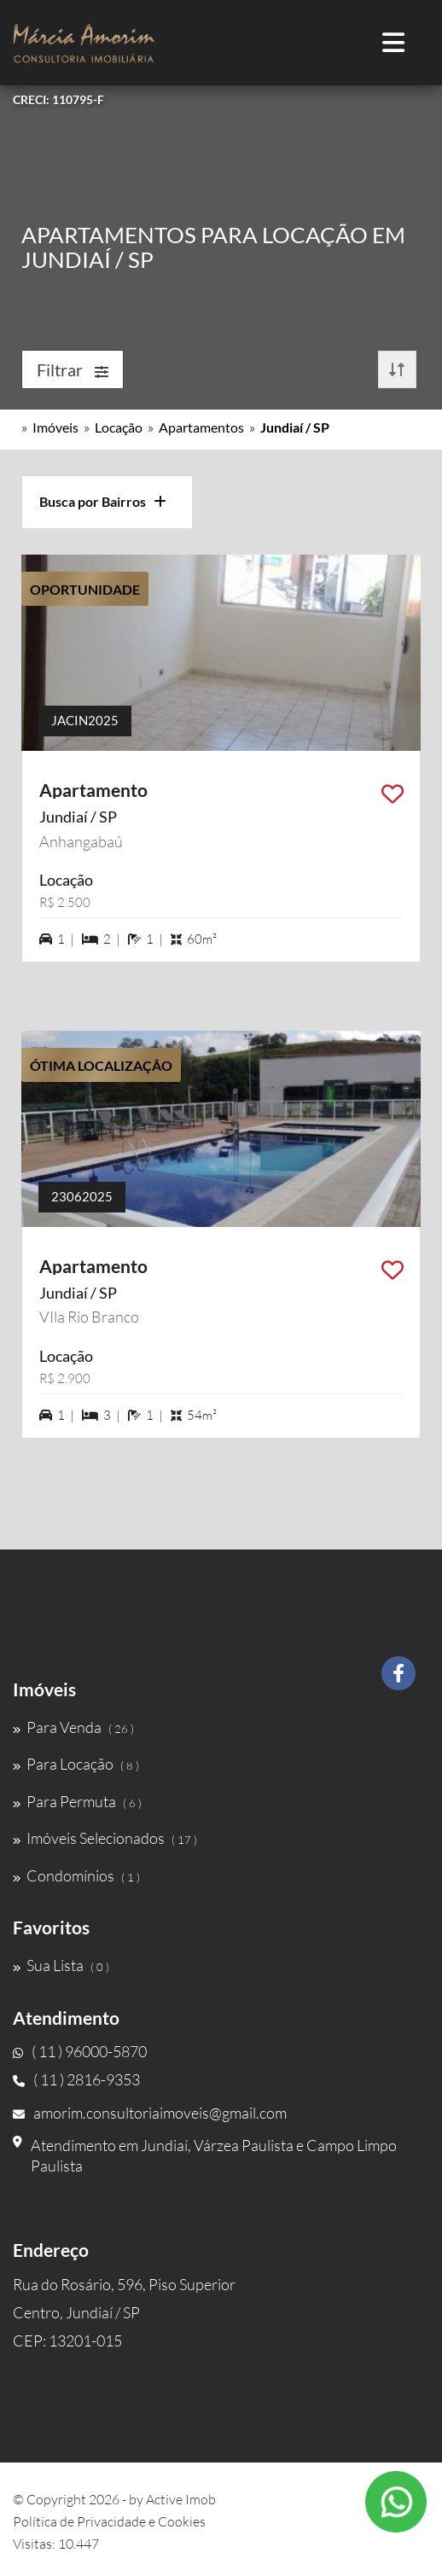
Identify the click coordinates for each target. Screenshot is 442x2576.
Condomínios (76, 1875)
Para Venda (73, 1727)
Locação (118, 427)
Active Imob (181, 2499)
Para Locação (76, 1763)
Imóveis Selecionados (105, 1838)
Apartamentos (201, 427)
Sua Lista (61, 1965)
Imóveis (55, 427)
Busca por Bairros (102, 501)
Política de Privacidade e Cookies (109, 2521)
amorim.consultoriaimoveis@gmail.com (150, 2112)
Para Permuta (77, 1801)
